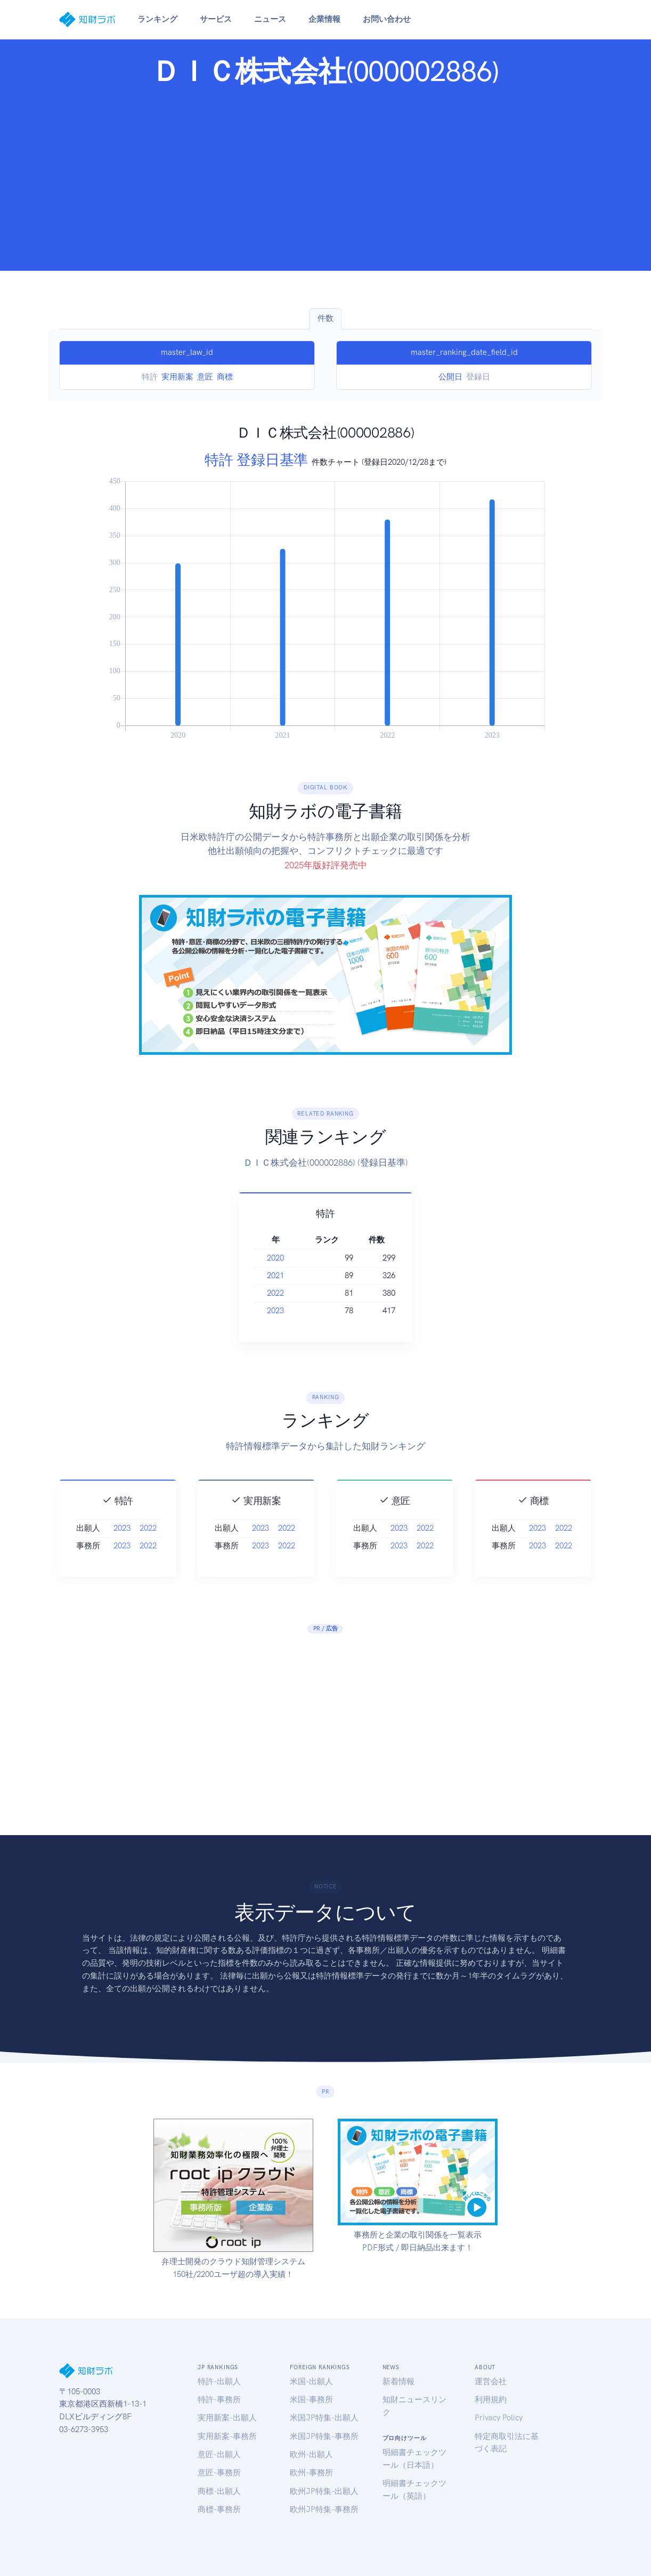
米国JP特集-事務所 (324, 2436)
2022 (295, 1293)
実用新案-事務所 (227, 2436)
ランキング (157, 19)
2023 (295, 1310)
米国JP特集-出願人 (324, 2417)
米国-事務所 (311, 2399)
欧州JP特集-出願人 (324, 2491)
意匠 (205, 377)
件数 (325, 318)
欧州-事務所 (311, 2472)
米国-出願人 (311, 2381)
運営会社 (491, 2381)
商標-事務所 (219, 2509)
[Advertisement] (325, 176)
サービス (216, 19)
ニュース (270, 19)
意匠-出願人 (219, 2454)
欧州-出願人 (311, 2454)
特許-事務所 (219, 2399)
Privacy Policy (499, 2417)
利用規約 (491, 2399)
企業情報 (324, 19)
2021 (295, 1275)
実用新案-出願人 (227, 2417)
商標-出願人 (219, 2491)
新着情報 (398, 2381)
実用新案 (177, 377)
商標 (225, 377)
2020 (295, 1258)
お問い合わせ (387, 19)
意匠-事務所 (219, 2472)
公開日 (450, 377)
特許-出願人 (219, 2381)
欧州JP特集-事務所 (324, 2509)
